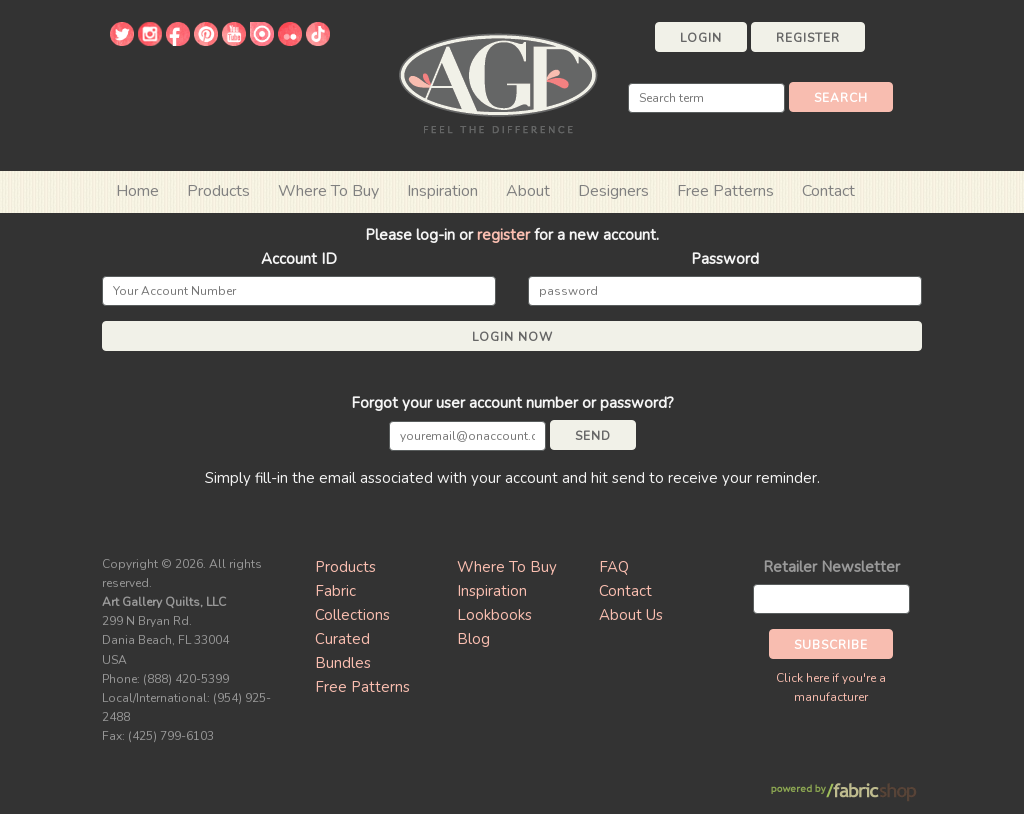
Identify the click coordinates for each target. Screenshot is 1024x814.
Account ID (299, 259)
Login (701, 38)
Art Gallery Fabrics (498, 81)
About (528, 191)
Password (725, 259)
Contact (828, 191)
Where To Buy (507, 567)
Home (137, 191)
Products (345, 567)
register (503, 235)
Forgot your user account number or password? (512, 403)
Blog (473, 639)
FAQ (614, 567)
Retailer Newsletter (831, 567)
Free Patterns (725, 191)
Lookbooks (494, 615)
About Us (631, 615)
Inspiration (442, 191)
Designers (613, 191)
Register (808, 38)
